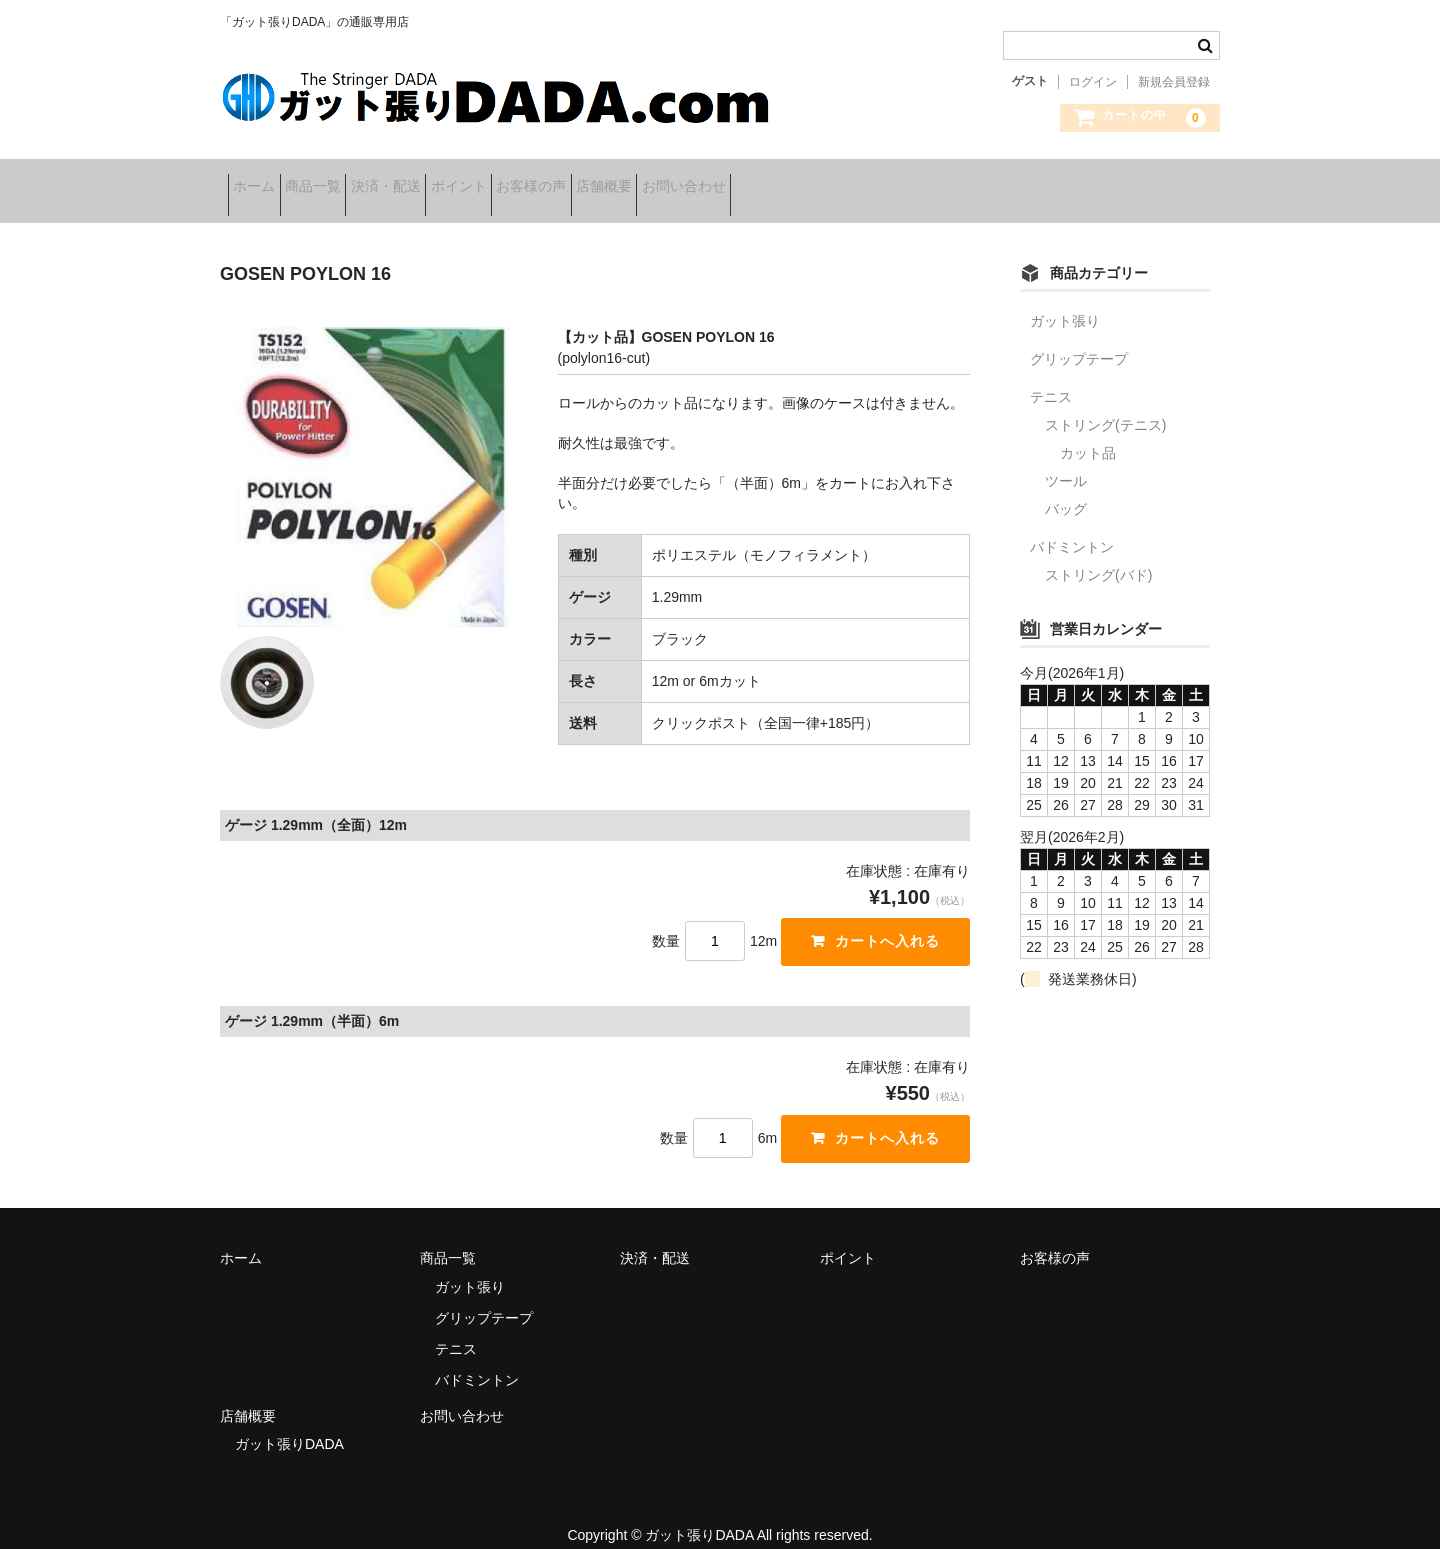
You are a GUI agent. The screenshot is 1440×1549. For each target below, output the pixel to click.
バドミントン (1072, 525)
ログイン (1093, 82)
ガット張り (1065, 299)
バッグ (1066, 487)
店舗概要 (768, 180)
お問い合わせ (879, 180)
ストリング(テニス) (1105, 403)
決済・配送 (456, 180)
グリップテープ (1079, 337)
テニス (1051, 375)
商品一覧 (352, 180)
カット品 (1088, 431)
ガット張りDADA (289, 1422)
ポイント (560, 180)
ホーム (262, 180)
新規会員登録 (1174, 82)
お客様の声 (664, 180)
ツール (1066, 459)
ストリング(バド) (1098, 553)
